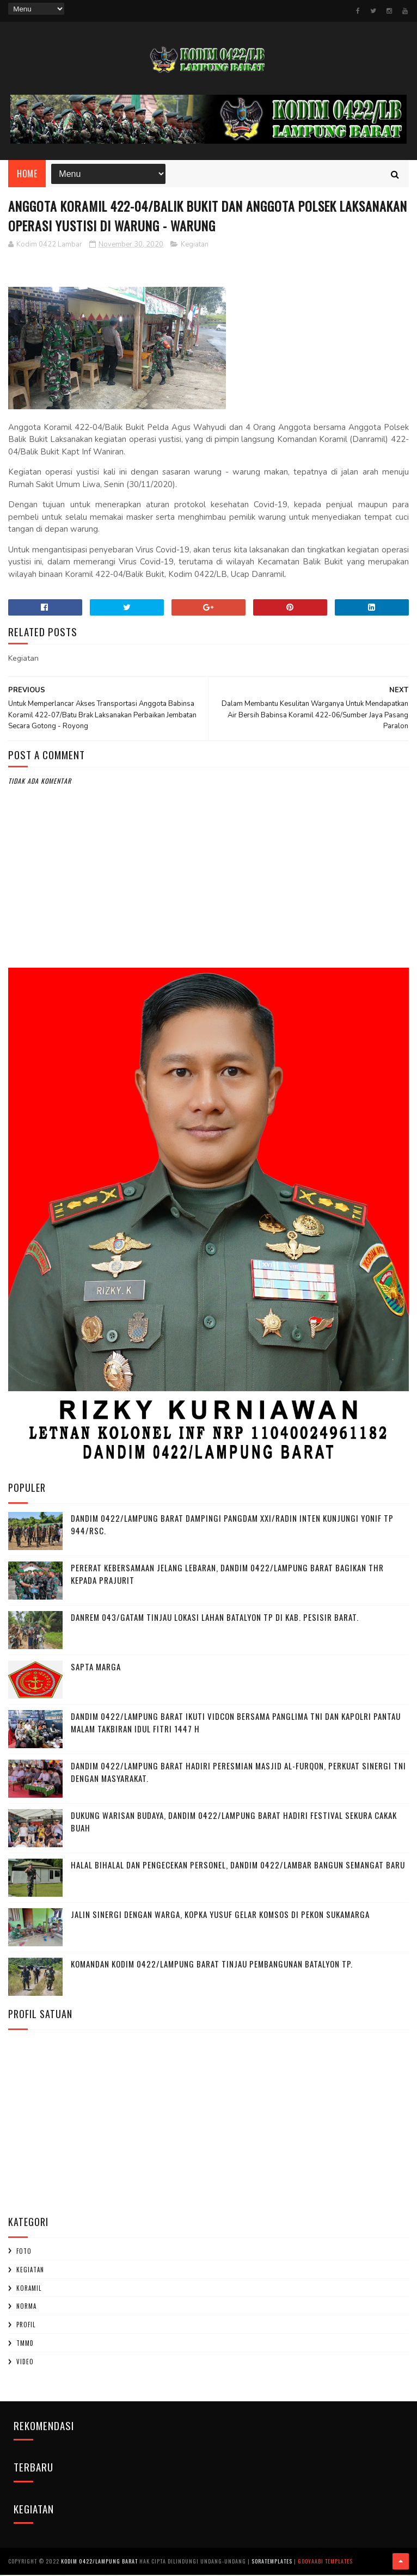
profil (25, 2325)
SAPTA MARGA (96, 1668)
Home (27, 174)
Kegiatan (194, 245)
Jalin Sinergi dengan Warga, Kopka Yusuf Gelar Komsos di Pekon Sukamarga (220, 1915)
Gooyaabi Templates (325, 2562)
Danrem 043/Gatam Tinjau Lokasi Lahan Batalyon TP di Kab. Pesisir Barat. (215, 1618)
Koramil (28, 2288)
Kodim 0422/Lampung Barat (99, 2562)
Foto (24, 2252)
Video (25, 2362)
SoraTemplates (272, 2562)
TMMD (25, 2344)
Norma (26, 2307)
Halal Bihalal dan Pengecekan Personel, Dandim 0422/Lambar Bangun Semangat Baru (238, 1866)
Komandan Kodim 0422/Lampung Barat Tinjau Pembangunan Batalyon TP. (212, 1965)
